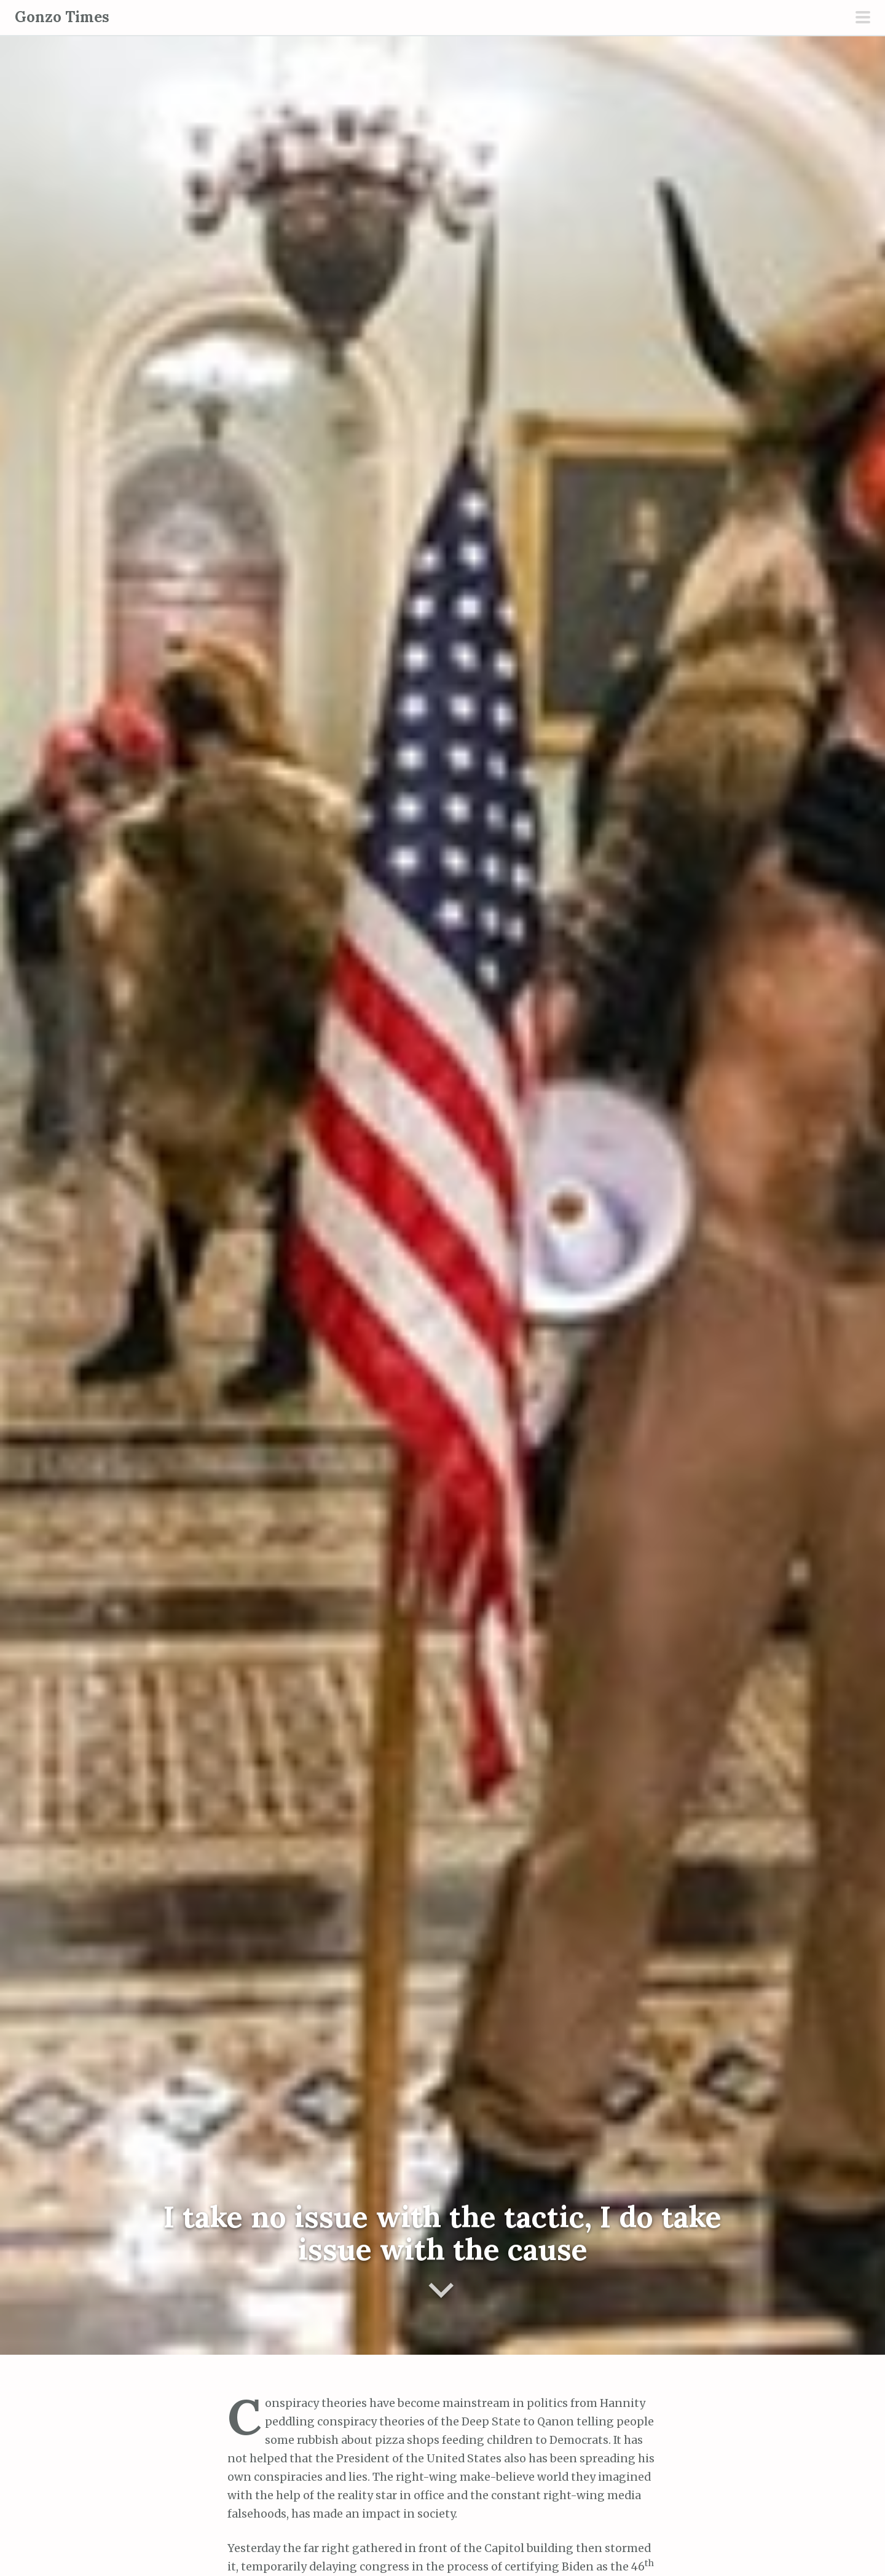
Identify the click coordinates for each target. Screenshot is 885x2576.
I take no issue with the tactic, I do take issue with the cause (442, 2233)
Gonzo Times (62, 16)
